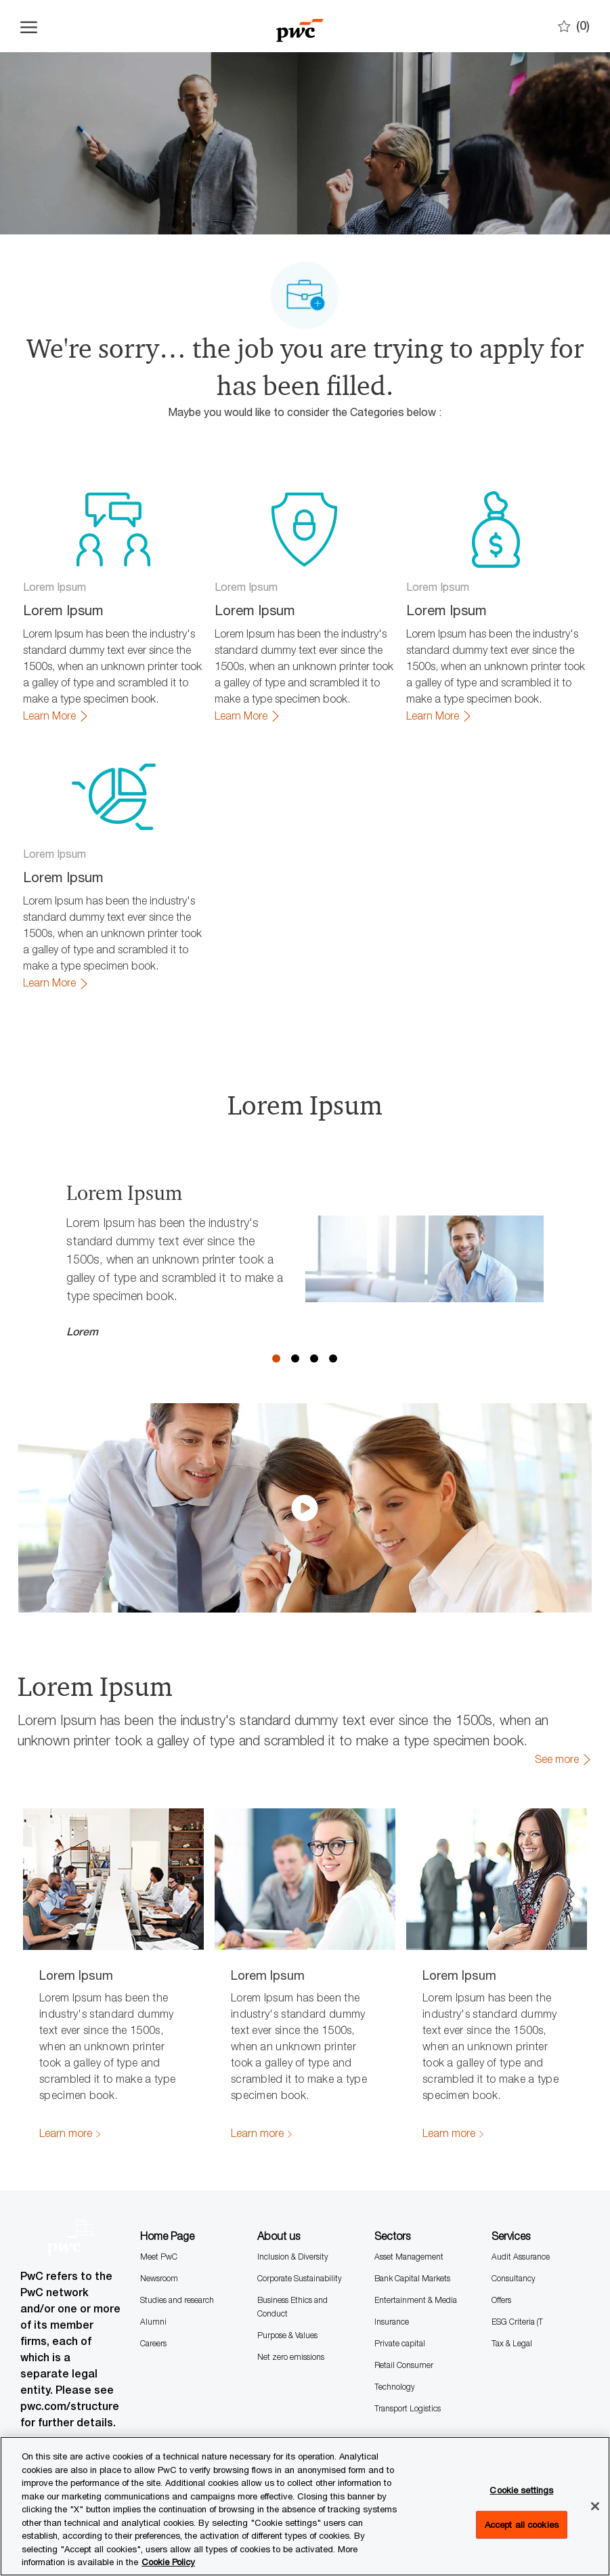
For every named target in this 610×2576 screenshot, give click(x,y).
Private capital (399, 2343)
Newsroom (159, 2278)
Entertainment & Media (415, 2300)
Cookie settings (521, 2490)
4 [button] (333, 1358)
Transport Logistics (407, 2408)
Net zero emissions (290, 2357)
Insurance (391, 2322)
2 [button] (295, 1358)
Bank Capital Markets (412, 2278)
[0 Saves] (574, 26)
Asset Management (408, 2256)
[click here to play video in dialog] (304, 1508)
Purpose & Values (287, 2335)
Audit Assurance (521, 2256)
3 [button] (314, 1358)
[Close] (595, 2506)
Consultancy (514, 2278)
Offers (501, 2300)
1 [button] (276, 1358)
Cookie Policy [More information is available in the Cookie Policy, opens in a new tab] (168, 2561)
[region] (305, 2506)
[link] (56, 716)
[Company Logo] (300, 26)
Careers (153, 2343)
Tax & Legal (512, 2343)
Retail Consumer (403, 2365)
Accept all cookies (522, 2524)
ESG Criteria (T (517, 2322)
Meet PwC (158, 2256)
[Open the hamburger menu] (28, 26)
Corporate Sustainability (299, 2278)
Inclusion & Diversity (292, 2256)
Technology (394, 2387)
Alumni (153, 2322)
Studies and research (177, 2300)
